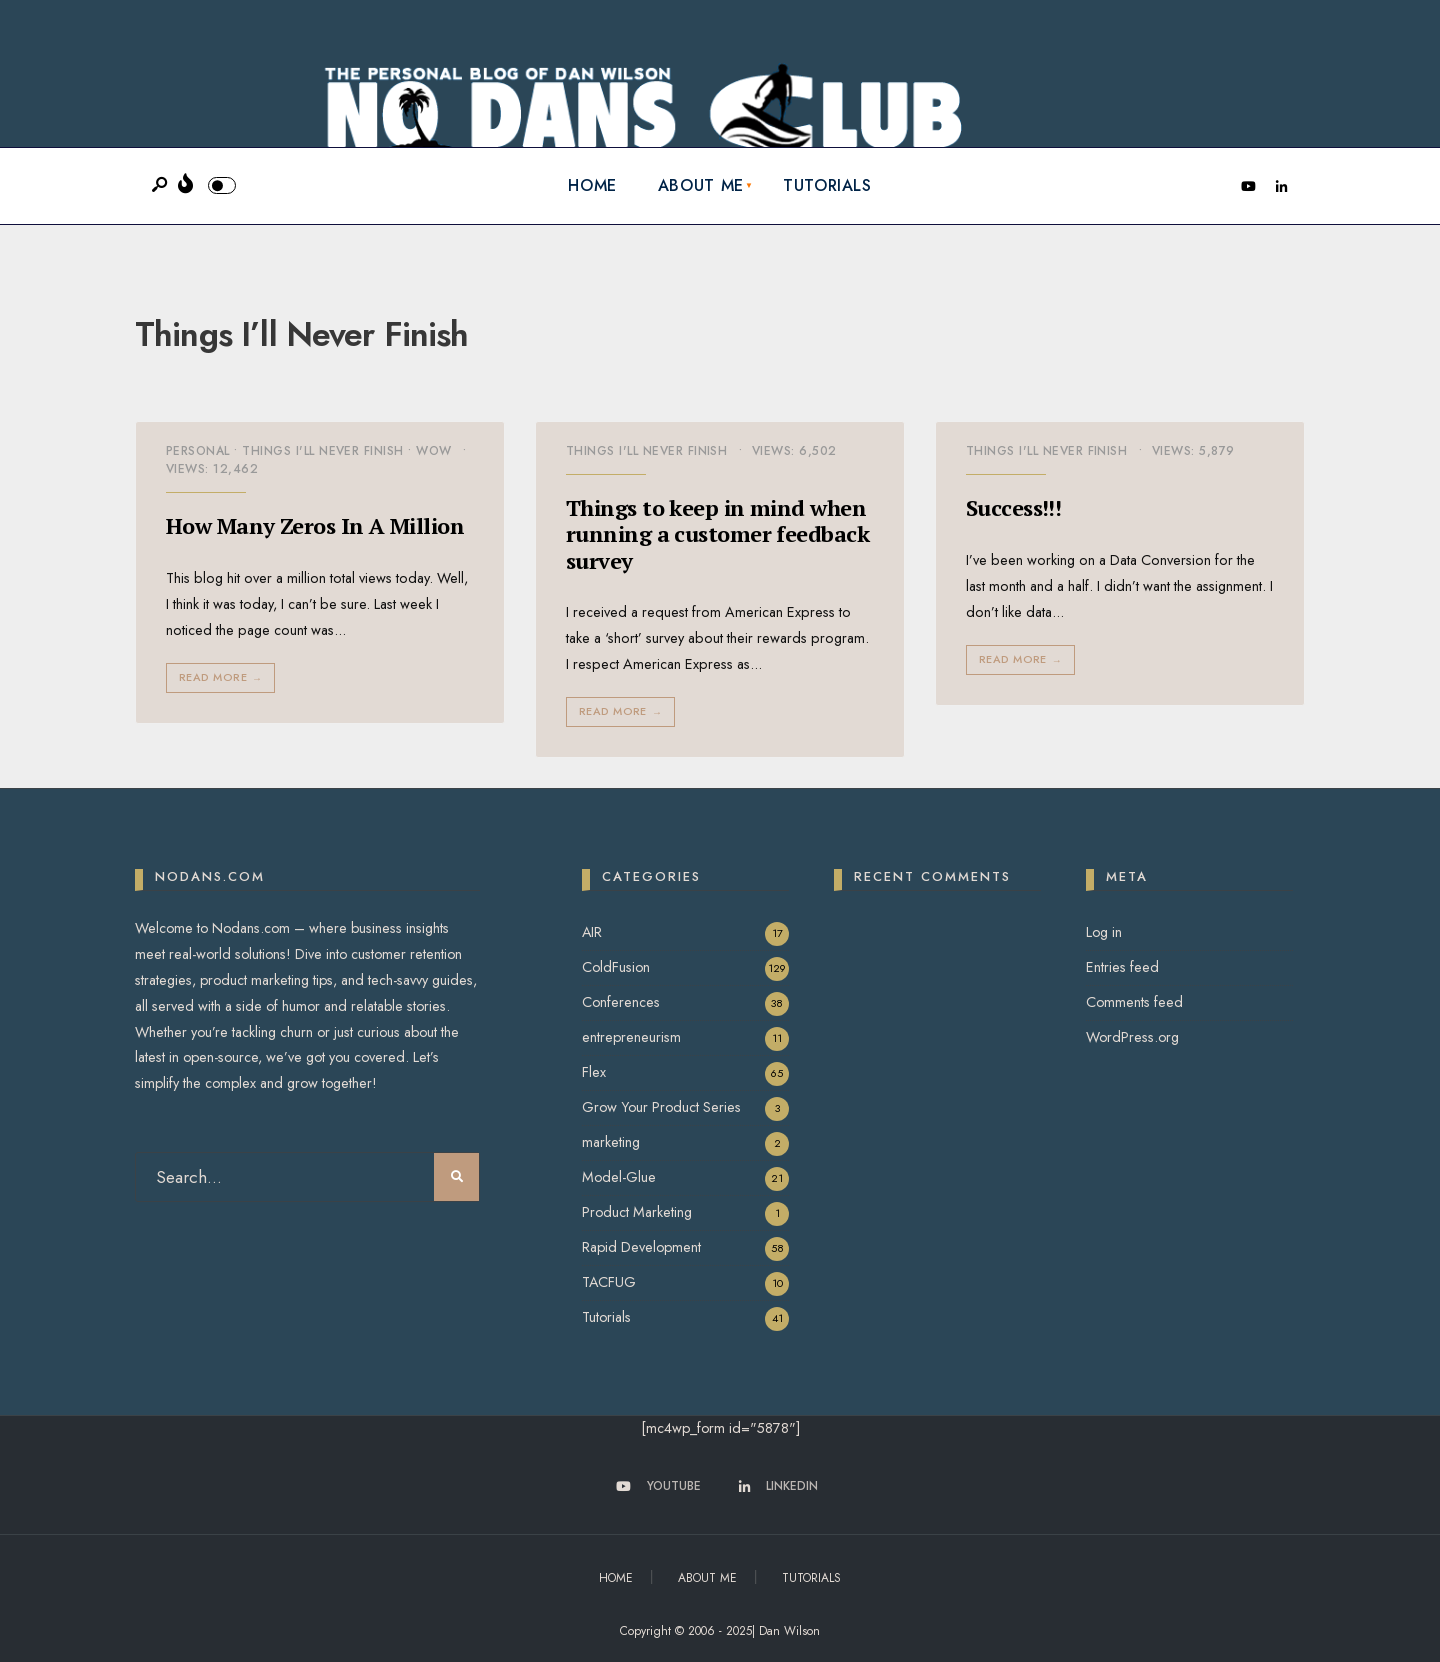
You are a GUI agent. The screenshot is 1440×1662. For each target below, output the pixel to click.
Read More (222, 677)
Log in (1104, 932)
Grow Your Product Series (661, 1107)
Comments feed (1134, 1002)
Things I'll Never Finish (323, 451)
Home (592, 185)
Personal (198, 451)
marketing (611, 1142)
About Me (701, 185)
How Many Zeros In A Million (315, 525)
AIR (592, 932)
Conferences (621, 1002)
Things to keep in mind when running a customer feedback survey (717, 534)
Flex (594, 1072)
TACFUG (609, 1282)
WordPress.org (1132, 1037)
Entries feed (1122, 967)
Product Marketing (637, 1212)
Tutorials (827, 185)
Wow (433, 451)
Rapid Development (641, 1247)
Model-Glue (619, 1177)
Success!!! (1014, 507)
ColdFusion (616, 967)
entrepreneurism (631, 1037)
